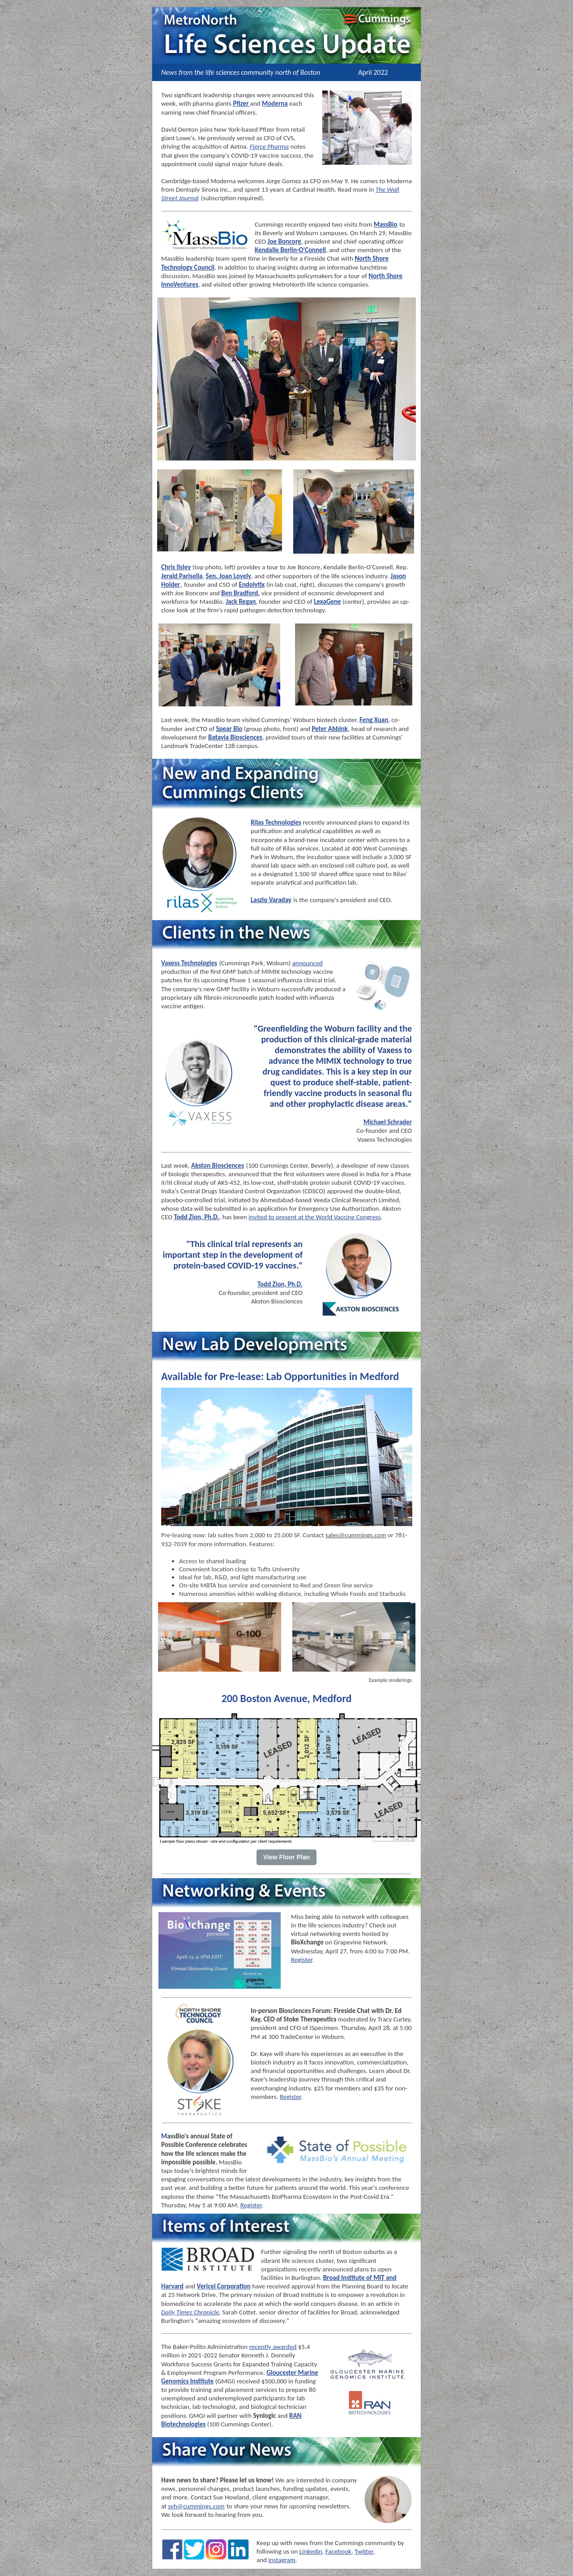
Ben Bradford (239, 593)
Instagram (281, 2560)
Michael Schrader (387, 1122)
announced (307, 963)
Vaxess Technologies (189, 963)
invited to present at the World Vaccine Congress (314, 1217)
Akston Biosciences (217, 1165)
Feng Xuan (373, 720)
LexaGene (327, 602)
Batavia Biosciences (235, 737)
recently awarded (273, 2347)
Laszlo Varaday (271, 900)
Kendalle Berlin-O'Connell (290, 250)
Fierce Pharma (269, 146)
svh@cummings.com (196, 2506)
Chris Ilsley (176, 567)
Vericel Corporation (224, 2286)
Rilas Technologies (276, 822)
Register (301, 1960)
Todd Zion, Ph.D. (196, 1217)
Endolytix (252, 585)
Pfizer (241, 103)
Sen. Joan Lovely (228, 576)
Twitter (364, 2551)
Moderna (275, 103)
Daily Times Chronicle (190, 2312)
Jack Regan (241, 602)
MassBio (386, 224)
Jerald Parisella (181, 576)
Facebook (338, 2551)
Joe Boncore (284, 241)
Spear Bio (229, 729)
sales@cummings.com (355, 1535)
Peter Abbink (330, 729)
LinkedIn (310, 2551)
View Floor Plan (286, 1857)
